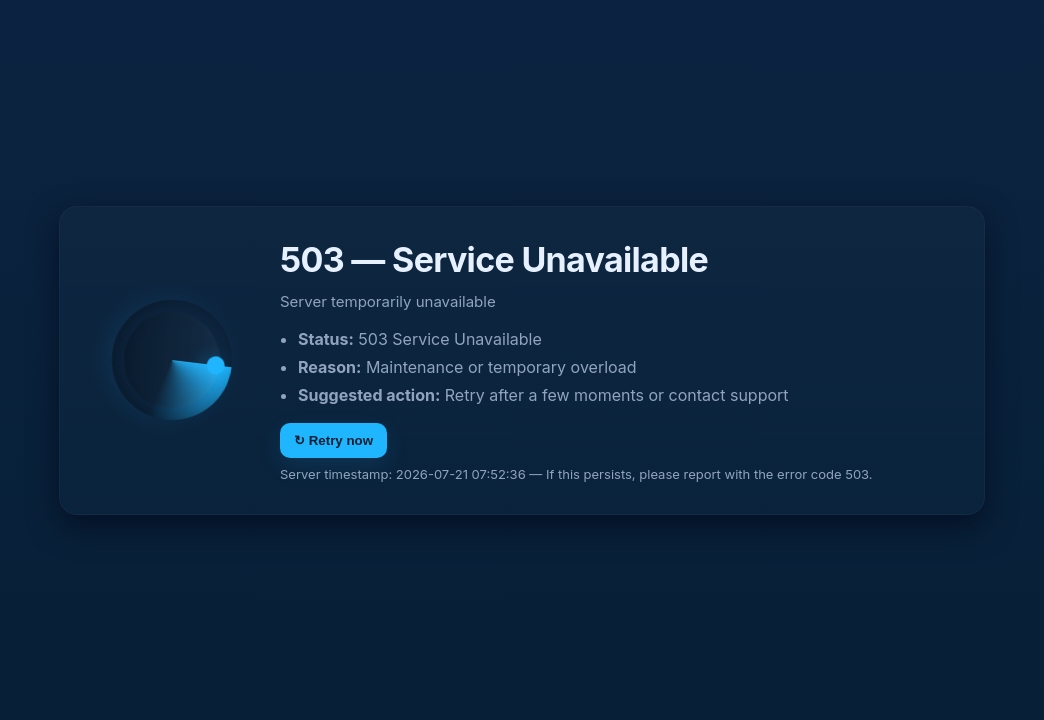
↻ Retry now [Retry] (333, 440)
